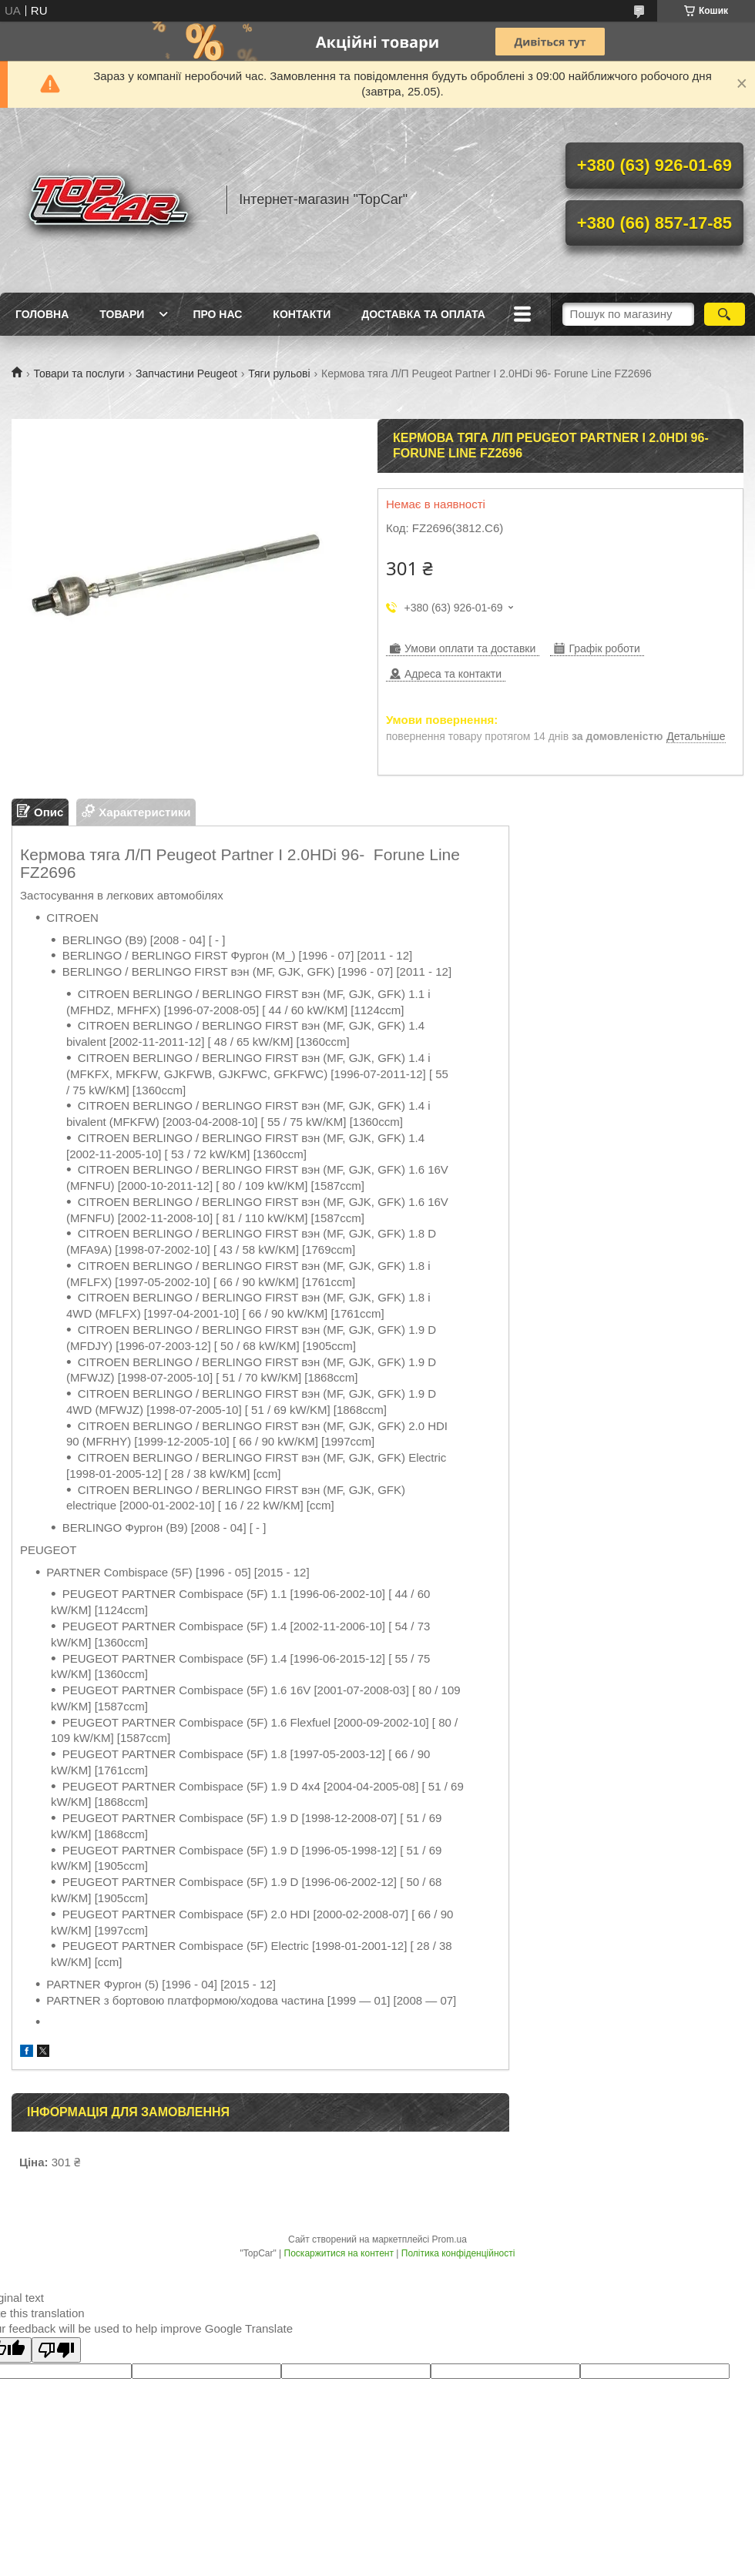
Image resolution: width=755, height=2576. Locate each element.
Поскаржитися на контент (339, 2253)
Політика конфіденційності (458, 2253)
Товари (121, 314)
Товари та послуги (78, 373)
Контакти (302, 314)
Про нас (217, 314)
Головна (42, 314)
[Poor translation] (56, 2350)
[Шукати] (724, 314)
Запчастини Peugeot (186, 373)
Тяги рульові (279, 373)
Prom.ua (449, 2239)
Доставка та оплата (423, 314)
